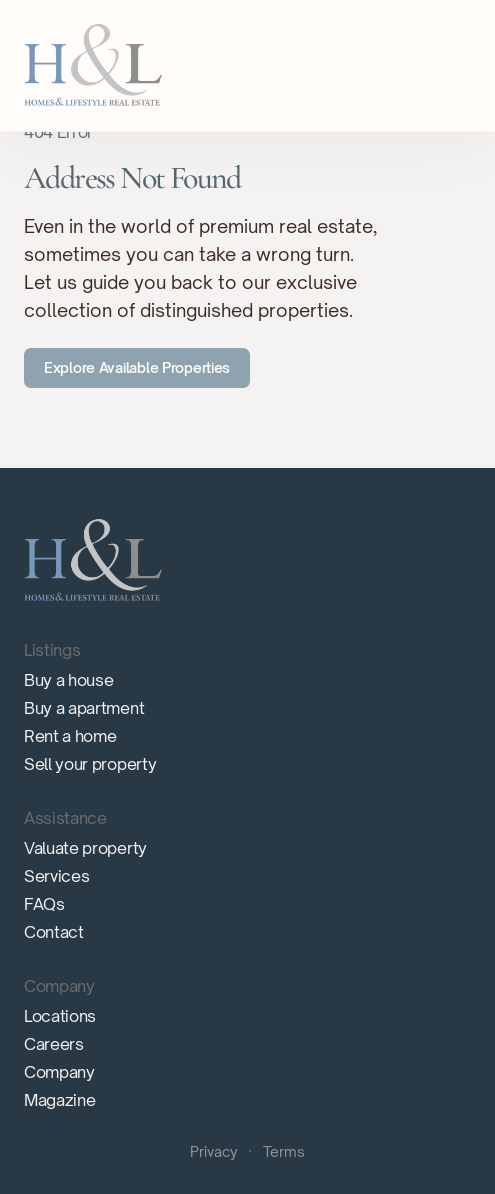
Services (56, 876)
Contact (54, 932)
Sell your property (90, 764)
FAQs (44, 904)
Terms (284, 1151)
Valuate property (85, 848)
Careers (54, 1044)
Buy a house (68, 680)
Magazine (59, 1100)
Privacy (214, 1151)
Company (59, 1072)
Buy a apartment (84, 708)
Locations (60, 1016)
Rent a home (70, 736)
